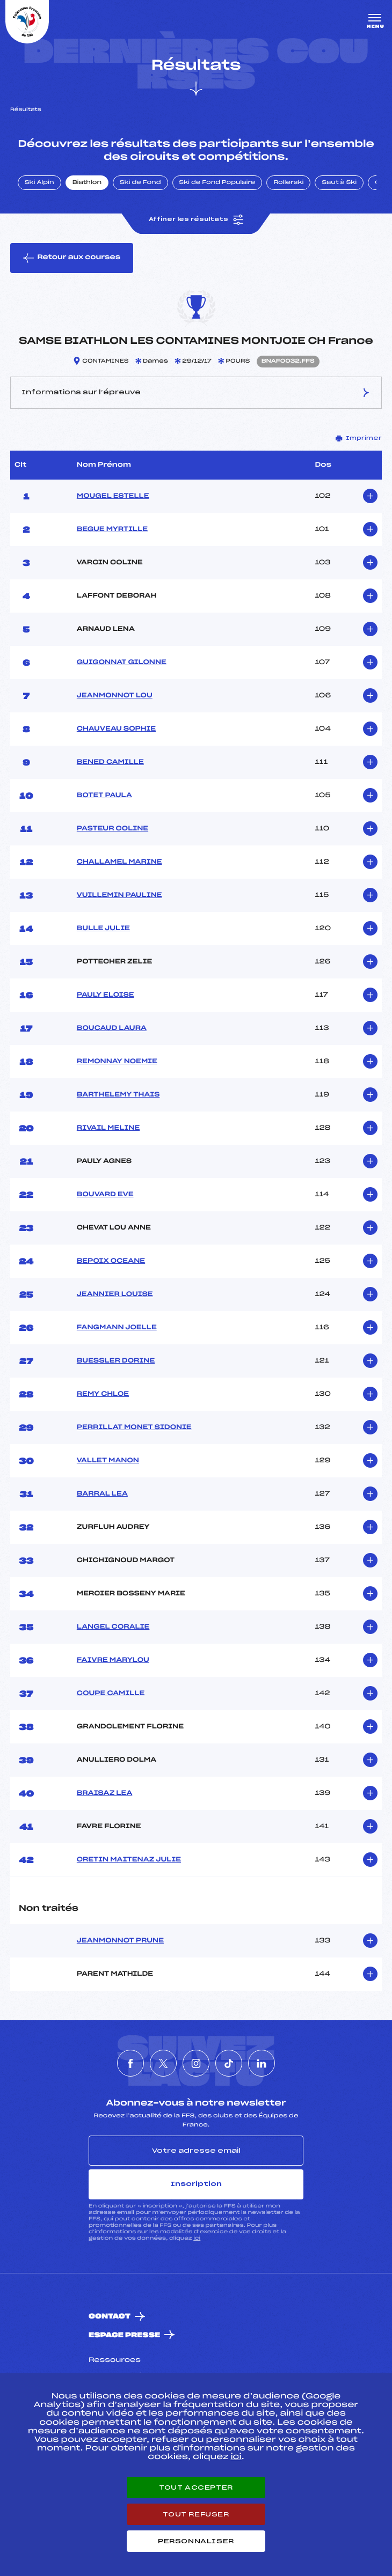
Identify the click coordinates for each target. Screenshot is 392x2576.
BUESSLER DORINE (116, 1361)
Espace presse (124, 2335)
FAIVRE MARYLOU (113, 1660)
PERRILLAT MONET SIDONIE (134, 1427)
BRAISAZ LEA (105, 1793)
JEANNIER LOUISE (115, 1294)
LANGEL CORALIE (113, 1627)
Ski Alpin (39, 183)
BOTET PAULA (104, 795)
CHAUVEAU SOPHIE (116, 729)
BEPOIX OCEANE (111, 1261)
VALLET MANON (108, 1461)
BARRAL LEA (102, 1494)
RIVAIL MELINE (108, 1128)
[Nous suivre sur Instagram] (196, 2063)
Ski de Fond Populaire (217, 183)
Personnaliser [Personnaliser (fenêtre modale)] (196, 2541)
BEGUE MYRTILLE (112, 529)
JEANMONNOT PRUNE (120, 1941)
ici (196, 2238)
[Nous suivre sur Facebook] (130, 2063)
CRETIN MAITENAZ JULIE (129, 1860)
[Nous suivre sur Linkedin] (261, 2063)
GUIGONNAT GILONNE (121, 662)
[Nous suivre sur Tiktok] (228, 2063)
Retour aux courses (71, 258)
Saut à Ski (339, 183)
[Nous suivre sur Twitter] (163, 2063)
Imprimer (359, 438)
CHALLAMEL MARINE (119, 862)
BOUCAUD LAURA (112, 1028)
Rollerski (288, 183)
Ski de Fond (140, 183)
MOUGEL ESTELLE (113, 496)
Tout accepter (196, 2487)
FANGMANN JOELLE (117, 1327)
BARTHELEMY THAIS (118, 1095)
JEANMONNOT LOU (115, 696)
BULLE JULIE (103, 928)
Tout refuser (196, 2514)
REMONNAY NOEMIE (117, 1061)
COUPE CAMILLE (110, 1693)
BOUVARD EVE (105, 1194)
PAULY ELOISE (105, 995)
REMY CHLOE (103, 1394)
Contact (109, 2316)
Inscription (196, 2184)
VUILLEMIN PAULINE (119, 895)
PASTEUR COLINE (112, 829)
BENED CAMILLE (110, 762)
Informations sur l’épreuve (196, 392)
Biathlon (86, 183)
